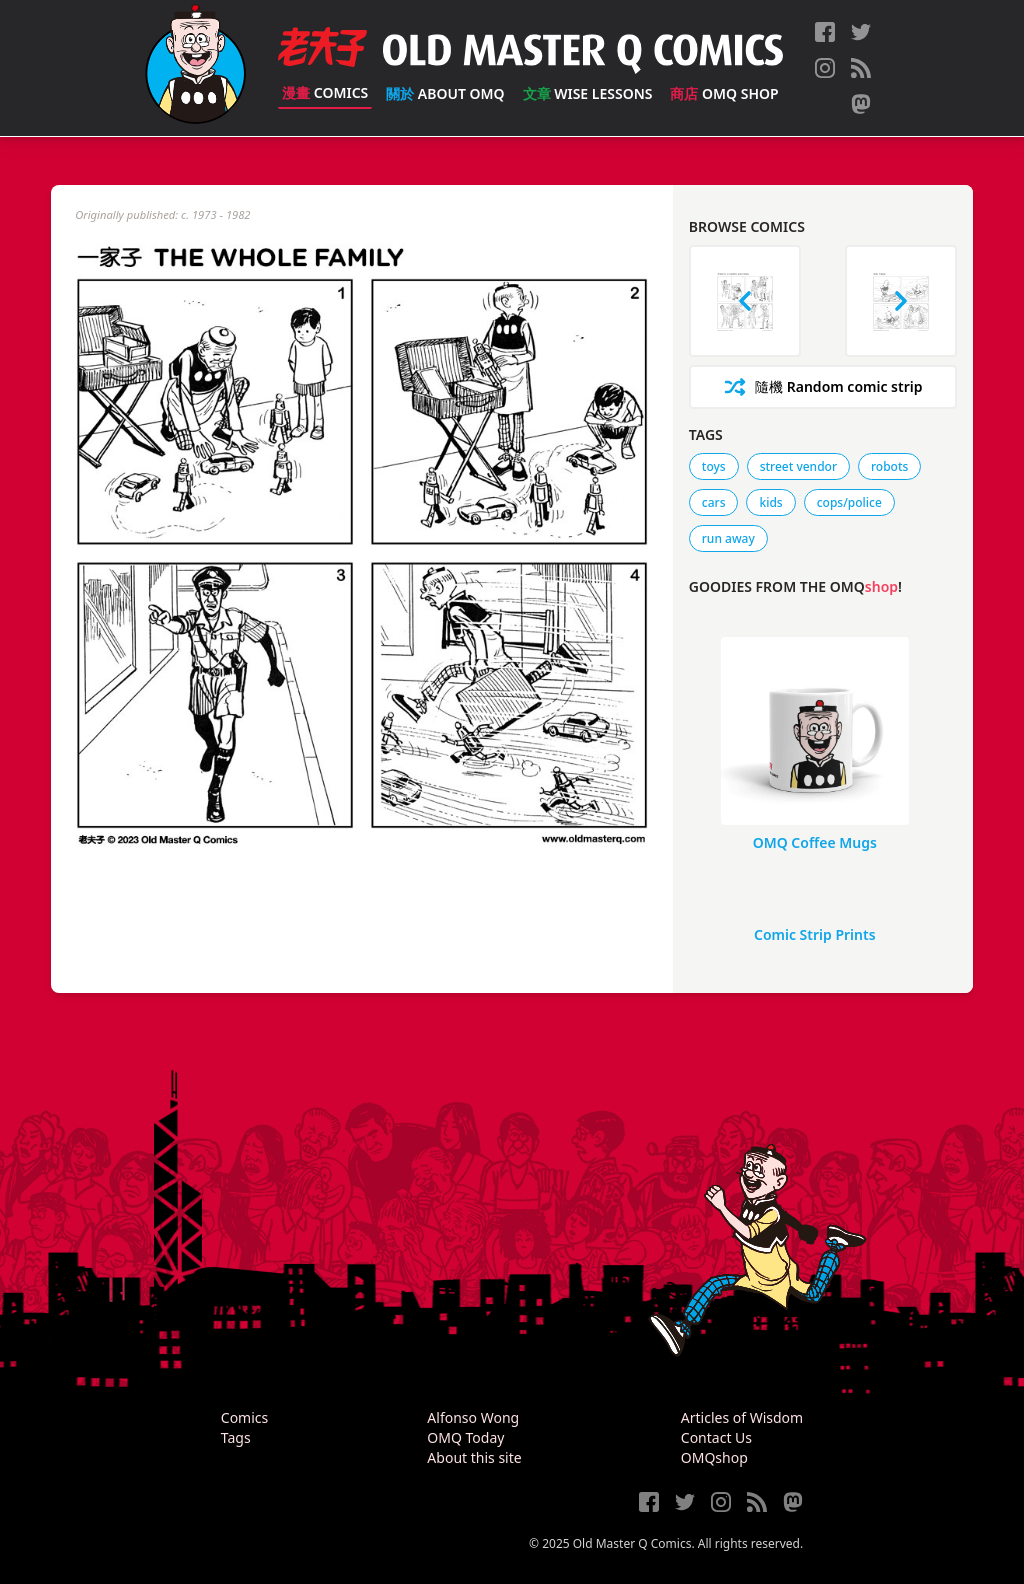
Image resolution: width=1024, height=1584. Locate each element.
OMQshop (714, 1457)
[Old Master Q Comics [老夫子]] (195, 68)
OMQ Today (465, 1437)
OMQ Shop (724, 93)
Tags (236, 1437)
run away (728, 538)
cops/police (849, 502)
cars (714, 502)
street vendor (798, 466)
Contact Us (716, 1437)
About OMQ (445, 93)
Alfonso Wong (473, 1417)
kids (770, 502)
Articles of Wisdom (742, 1417)
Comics (325, 92)
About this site (474, 1457)
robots (889, 466)
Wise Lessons (588, 93)
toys (714, 466)
